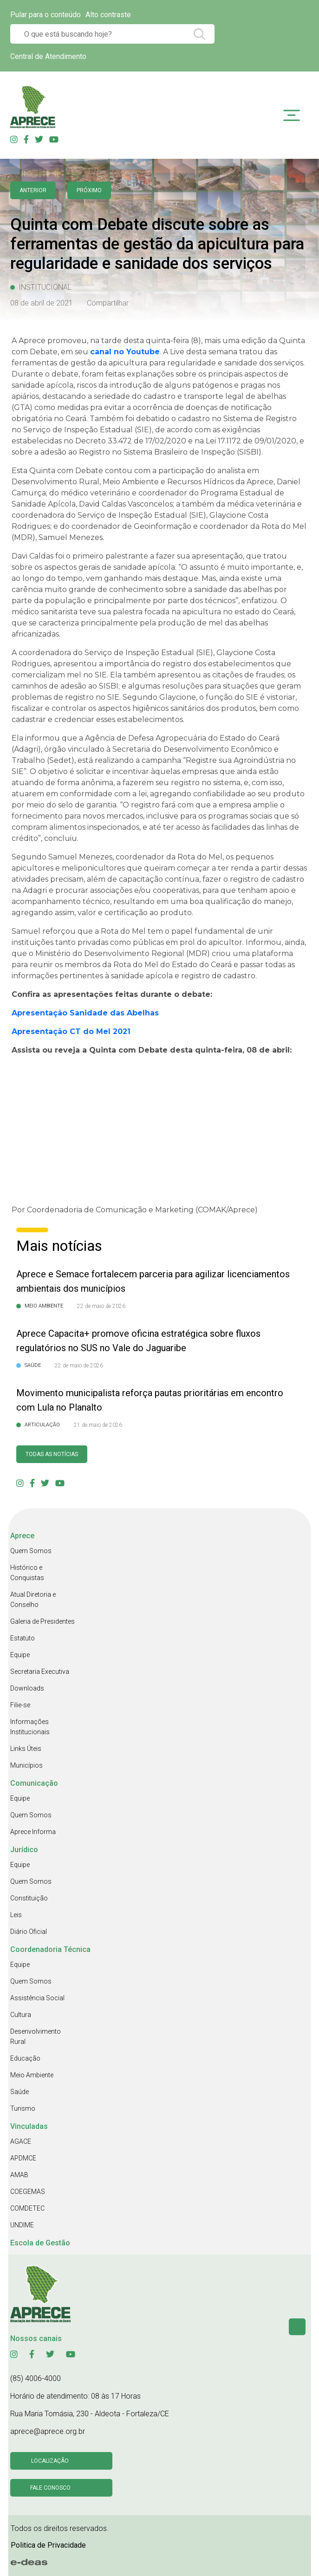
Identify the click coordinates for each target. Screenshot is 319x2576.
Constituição (29, 1898)
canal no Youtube (125, 351)
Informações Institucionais (30, 1727)
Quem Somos (31, 1551)
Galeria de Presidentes (42, 1621)
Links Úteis (25, 1748)
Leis (16, 1915)
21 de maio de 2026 (98, 1425)
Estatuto (22, 1638)
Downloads (27, 1688)
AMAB (19, 2175)
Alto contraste (108, 14)
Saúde (19, 2091)
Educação (25, 2058)
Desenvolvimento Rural (35, 2036)
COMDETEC (27, 2208)
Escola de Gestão (40, 2242)
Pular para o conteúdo (45, 14)
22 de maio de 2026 (101, 1306)
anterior (33, 190)
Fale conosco (50, 2488)
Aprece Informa (33, 1831)
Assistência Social (37, 1998)
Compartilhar (108, 303)
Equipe (20, 1655)
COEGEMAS (27, 2191)
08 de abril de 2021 (41, 303)
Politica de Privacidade (48, 2545)
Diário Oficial (28, 1931)
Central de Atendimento (48, 56)
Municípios (26, 1765)
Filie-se (20, 1705)
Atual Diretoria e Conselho (33, 1599)
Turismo (22, 2108)
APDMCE (23, 2158)
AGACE (20, 2141)
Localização (50, 2461)
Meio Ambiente (31, 2075)
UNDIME (22, 2225)
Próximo (89, 190)
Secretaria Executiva (39, 1671)
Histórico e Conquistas (27, 1572)
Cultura (20, 2014)
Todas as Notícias (52, 1454)
